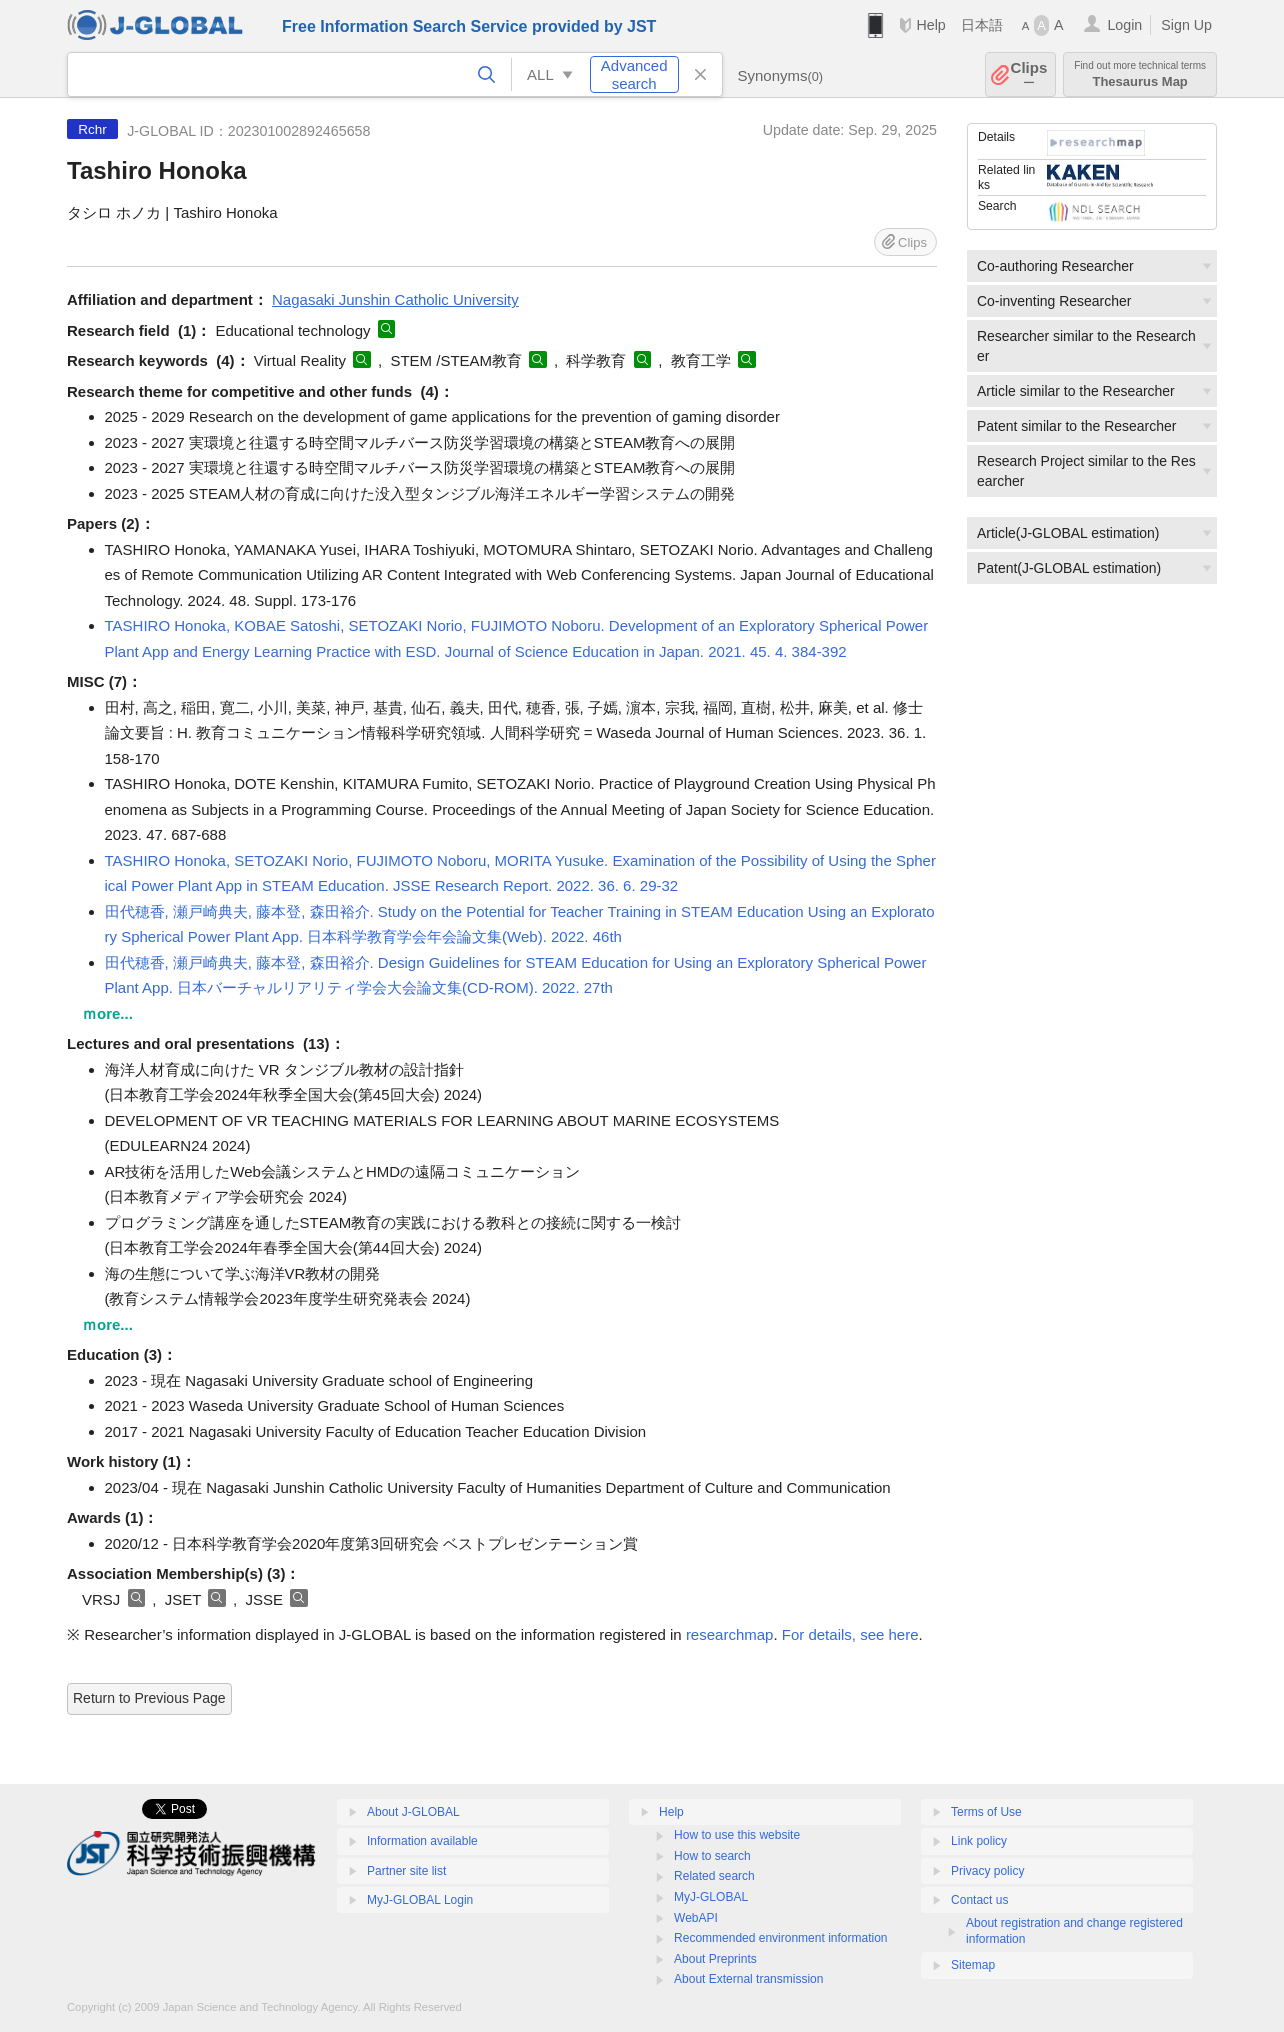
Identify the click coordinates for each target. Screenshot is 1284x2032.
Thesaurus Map (1140, 74)
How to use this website (737, 1835)
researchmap (730, 1634)
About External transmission (748, 1979)
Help (930, 25)
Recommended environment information (780, 1938)
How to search (712, 1856)
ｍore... (107, 1013)
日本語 (982, 25)
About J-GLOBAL (413, 1812)
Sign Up (1186, 25)
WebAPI (696, 1918)
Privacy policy (987, 1871)
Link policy (979, 1841)
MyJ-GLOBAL (711, 1897)
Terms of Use (986, 1812)
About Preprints (715, 1959)
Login (1124, 25)
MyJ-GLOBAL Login (420, 1900)
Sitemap (973, 1965)
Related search (714, 1876)
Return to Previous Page (149, 1698)
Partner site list (406, 1871)
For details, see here (850, 1634)
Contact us (979, 1900)
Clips (1029, 74)
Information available (422, 1841)
